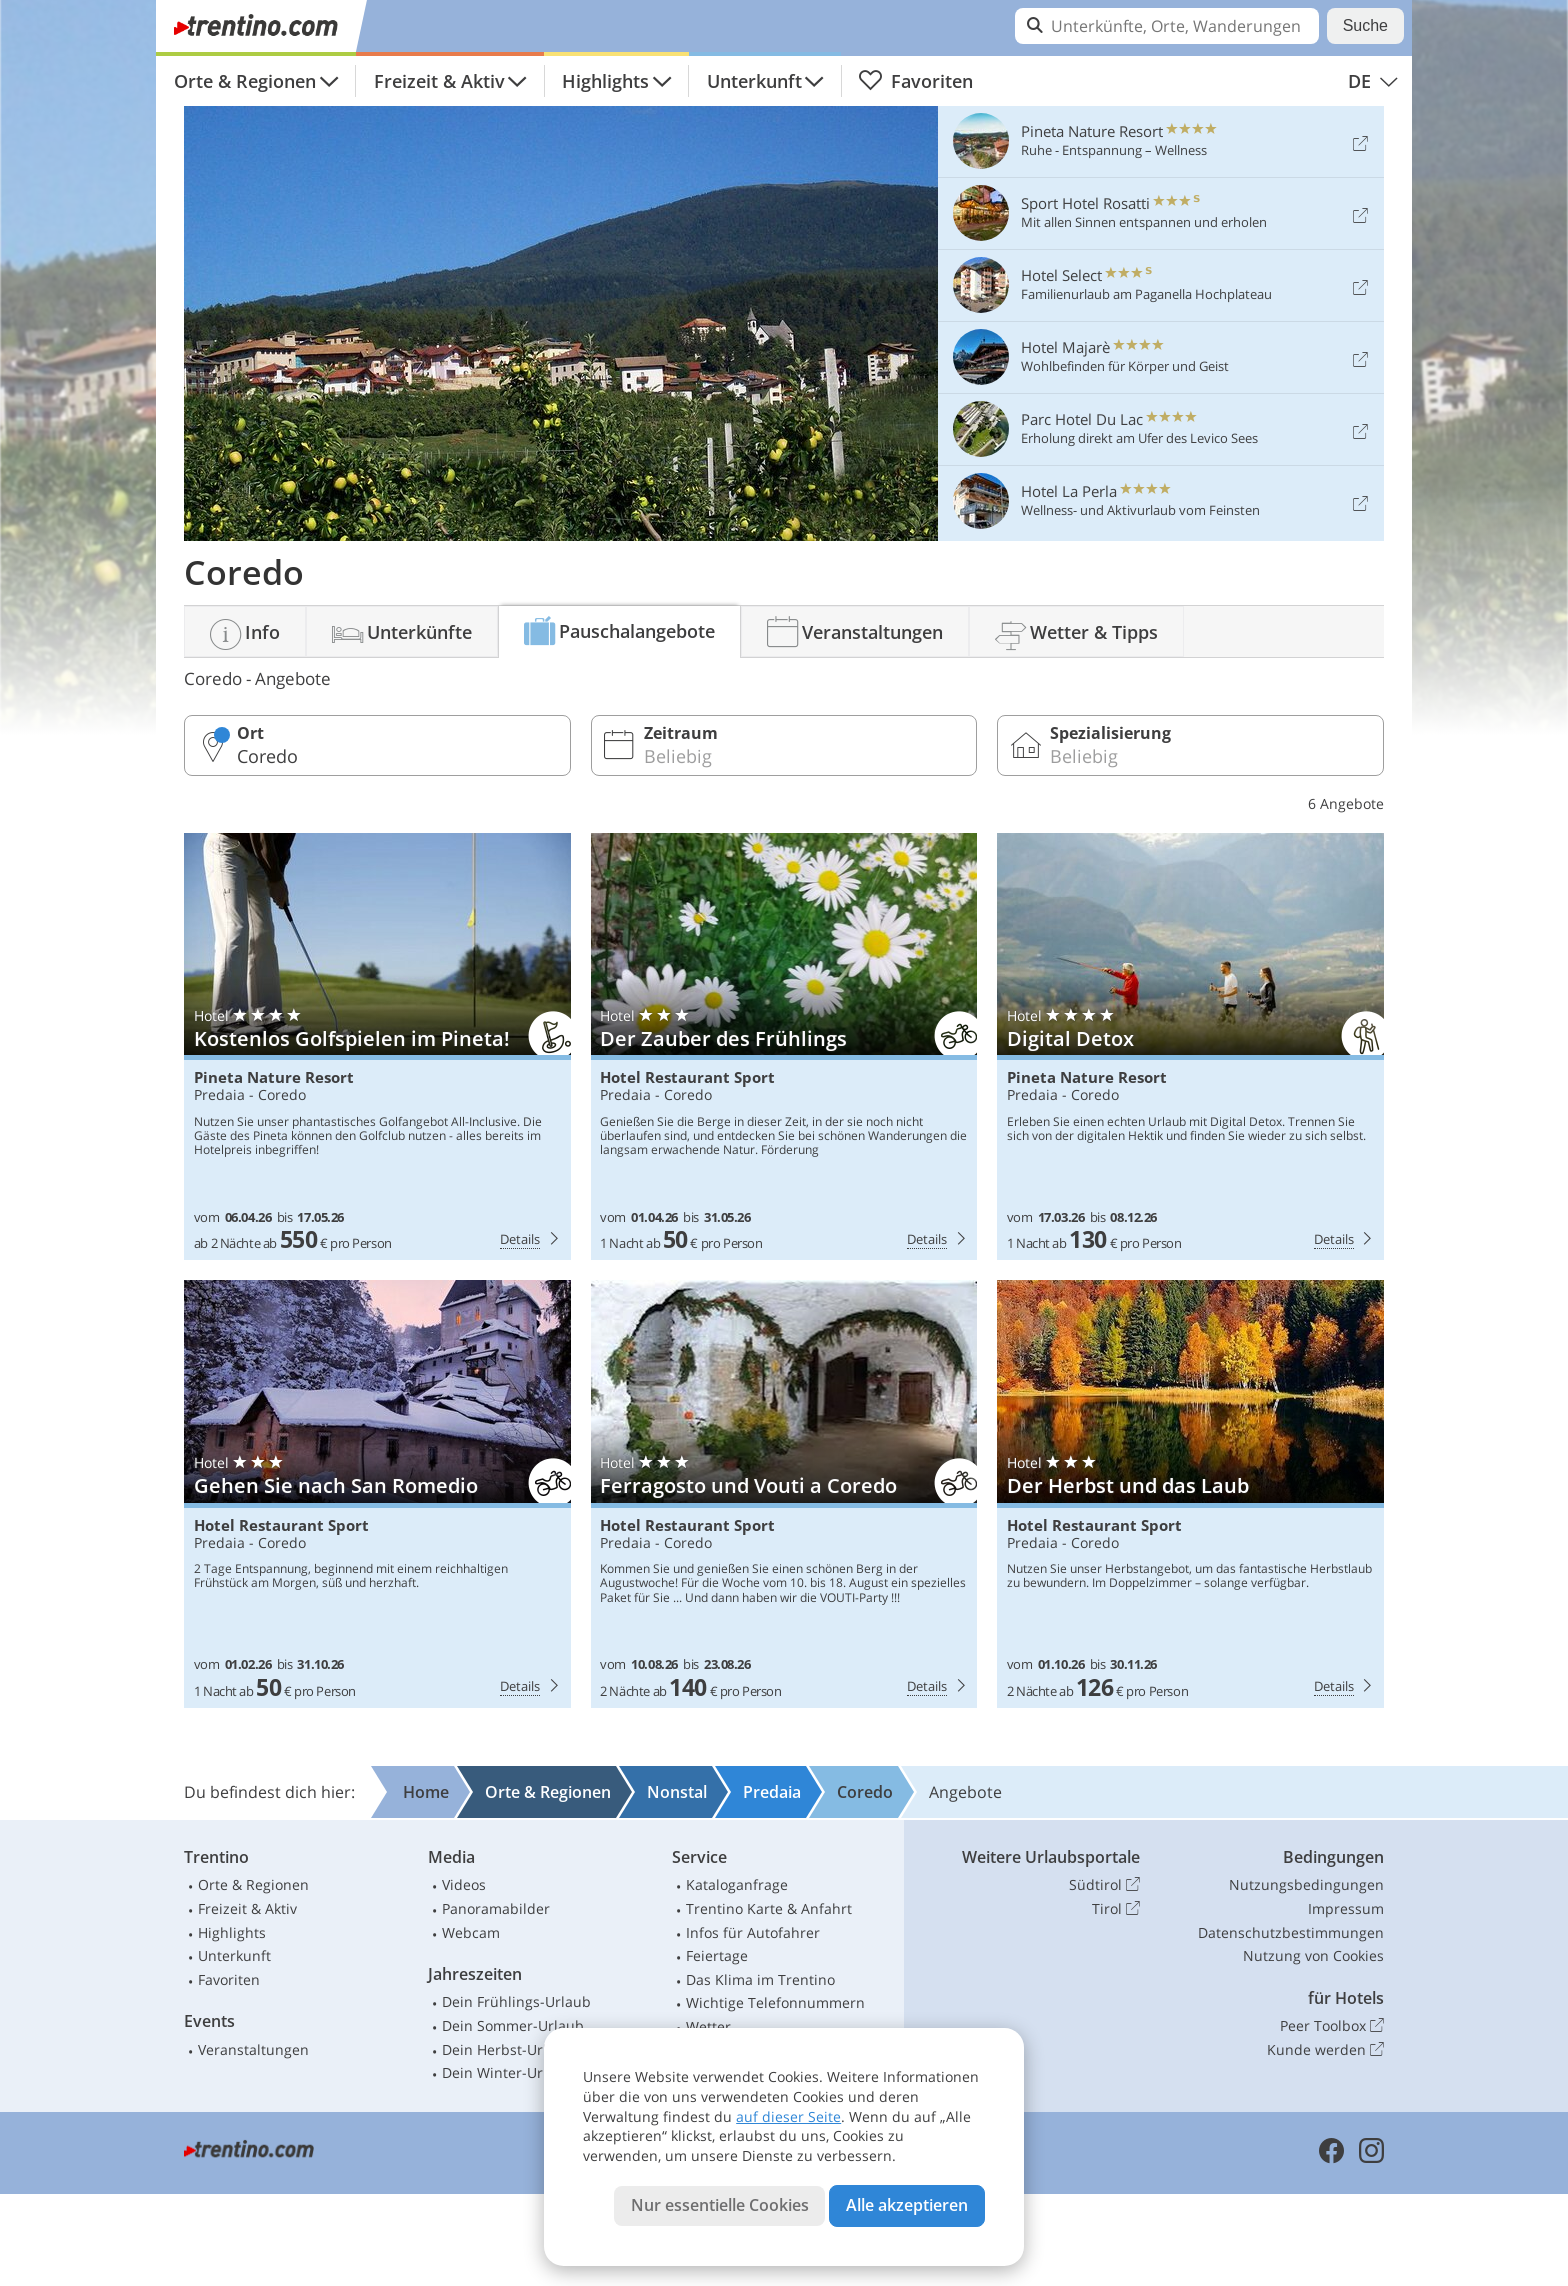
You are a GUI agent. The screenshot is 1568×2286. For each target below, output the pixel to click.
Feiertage (717, 1955)
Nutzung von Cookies (1313, 1955)
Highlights (605, 81)
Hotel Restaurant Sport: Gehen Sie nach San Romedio (377, 1494)
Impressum (1346, 1908)
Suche (1365, 25)
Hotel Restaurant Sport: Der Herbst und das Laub (1190, 1494)
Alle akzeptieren (907, 2205)
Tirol (1116, 1909)
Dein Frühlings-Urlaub (516, 2001)
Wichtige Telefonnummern (775, 2002)
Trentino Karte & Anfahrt (769, 1908)
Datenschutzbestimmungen (1291, 1932)
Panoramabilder (496, 1908)
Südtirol (1104, 1885)
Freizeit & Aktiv (439, 81)
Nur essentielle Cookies (720, 2205)
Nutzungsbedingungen (1306, 1884)
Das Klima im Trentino (760, 1979)
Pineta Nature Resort (274, 1077)
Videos (464, 1884)
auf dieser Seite (788, 2116)
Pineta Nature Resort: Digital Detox (1190, 1047)
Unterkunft (754, 81)
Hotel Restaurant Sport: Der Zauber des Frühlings (784, 1047)
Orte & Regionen (245, 81)
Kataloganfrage (737, 1884)
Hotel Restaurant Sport (687, 1077)
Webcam (471, 1932)
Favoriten (915, 81)
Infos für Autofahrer (753, 1932)
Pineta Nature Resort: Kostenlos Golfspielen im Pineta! (377, 1047)
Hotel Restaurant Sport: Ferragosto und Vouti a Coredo (784, 1494)
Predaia (219, 1094)
